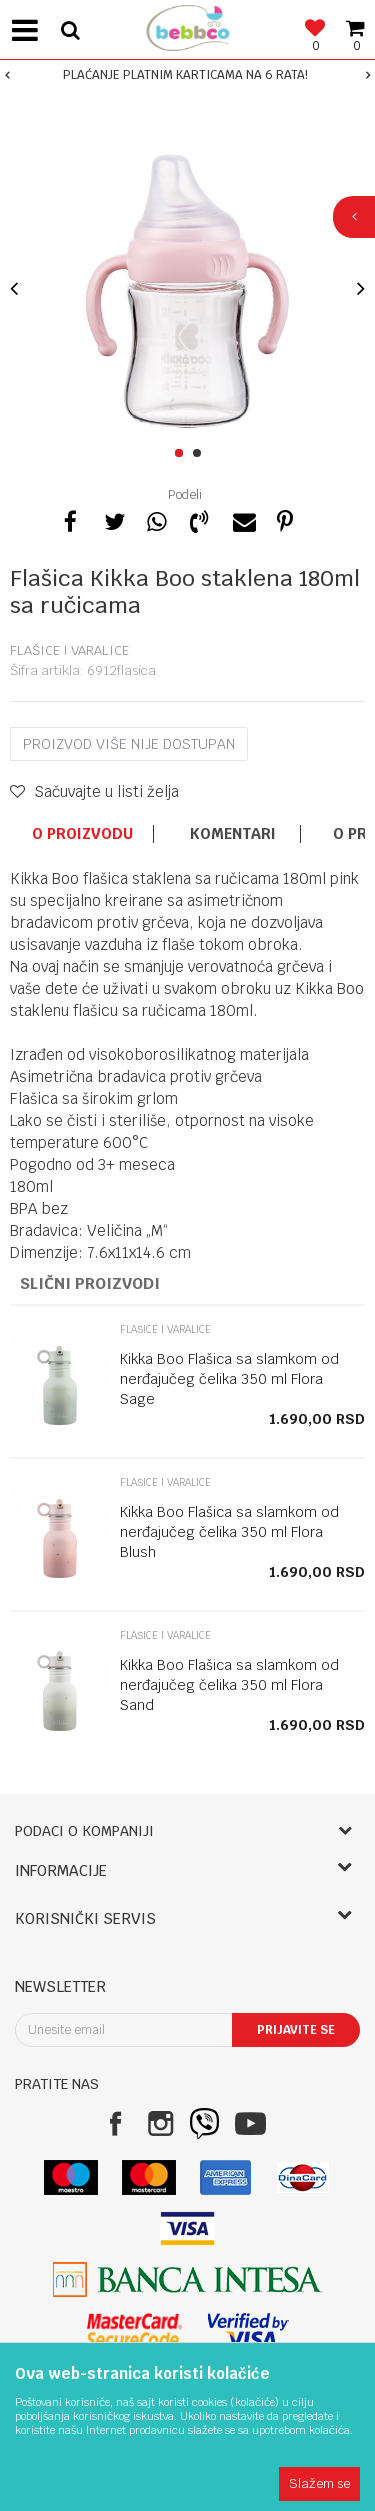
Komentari (233, 834)
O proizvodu (82, 834)
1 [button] (182, 454)
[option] (187, 75)
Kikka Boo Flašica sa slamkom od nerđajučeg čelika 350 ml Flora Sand (229, 1685)
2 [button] (200, 454)
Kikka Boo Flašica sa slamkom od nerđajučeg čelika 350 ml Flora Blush (229, 1532)
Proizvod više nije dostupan (129, 744)
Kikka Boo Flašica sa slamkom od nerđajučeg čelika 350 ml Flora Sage (229, 1379)
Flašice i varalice (69, 650)
